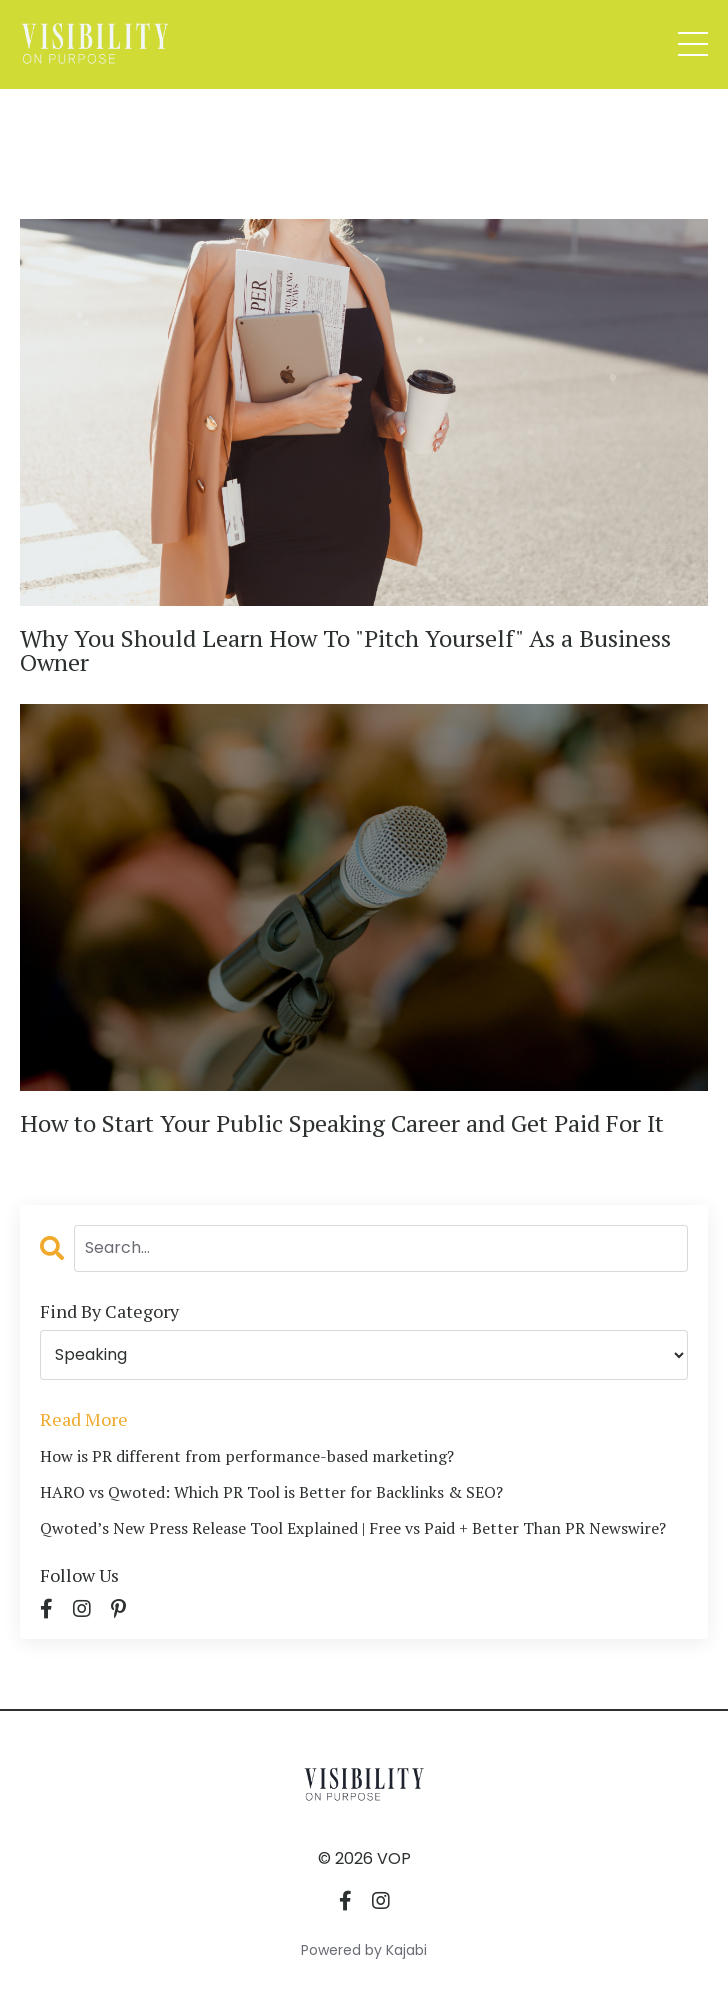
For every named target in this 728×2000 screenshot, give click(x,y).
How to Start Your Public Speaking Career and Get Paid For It (342, 1123)
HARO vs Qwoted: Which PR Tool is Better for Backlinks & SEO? (271, 1492)
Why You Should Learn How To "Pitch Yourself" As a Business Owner (345, 650)
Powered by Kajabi (364, 1950)
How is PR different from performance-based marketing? (247, 1456)
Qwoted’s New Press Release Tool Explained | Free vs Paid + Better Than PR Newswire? (353, 1528)
